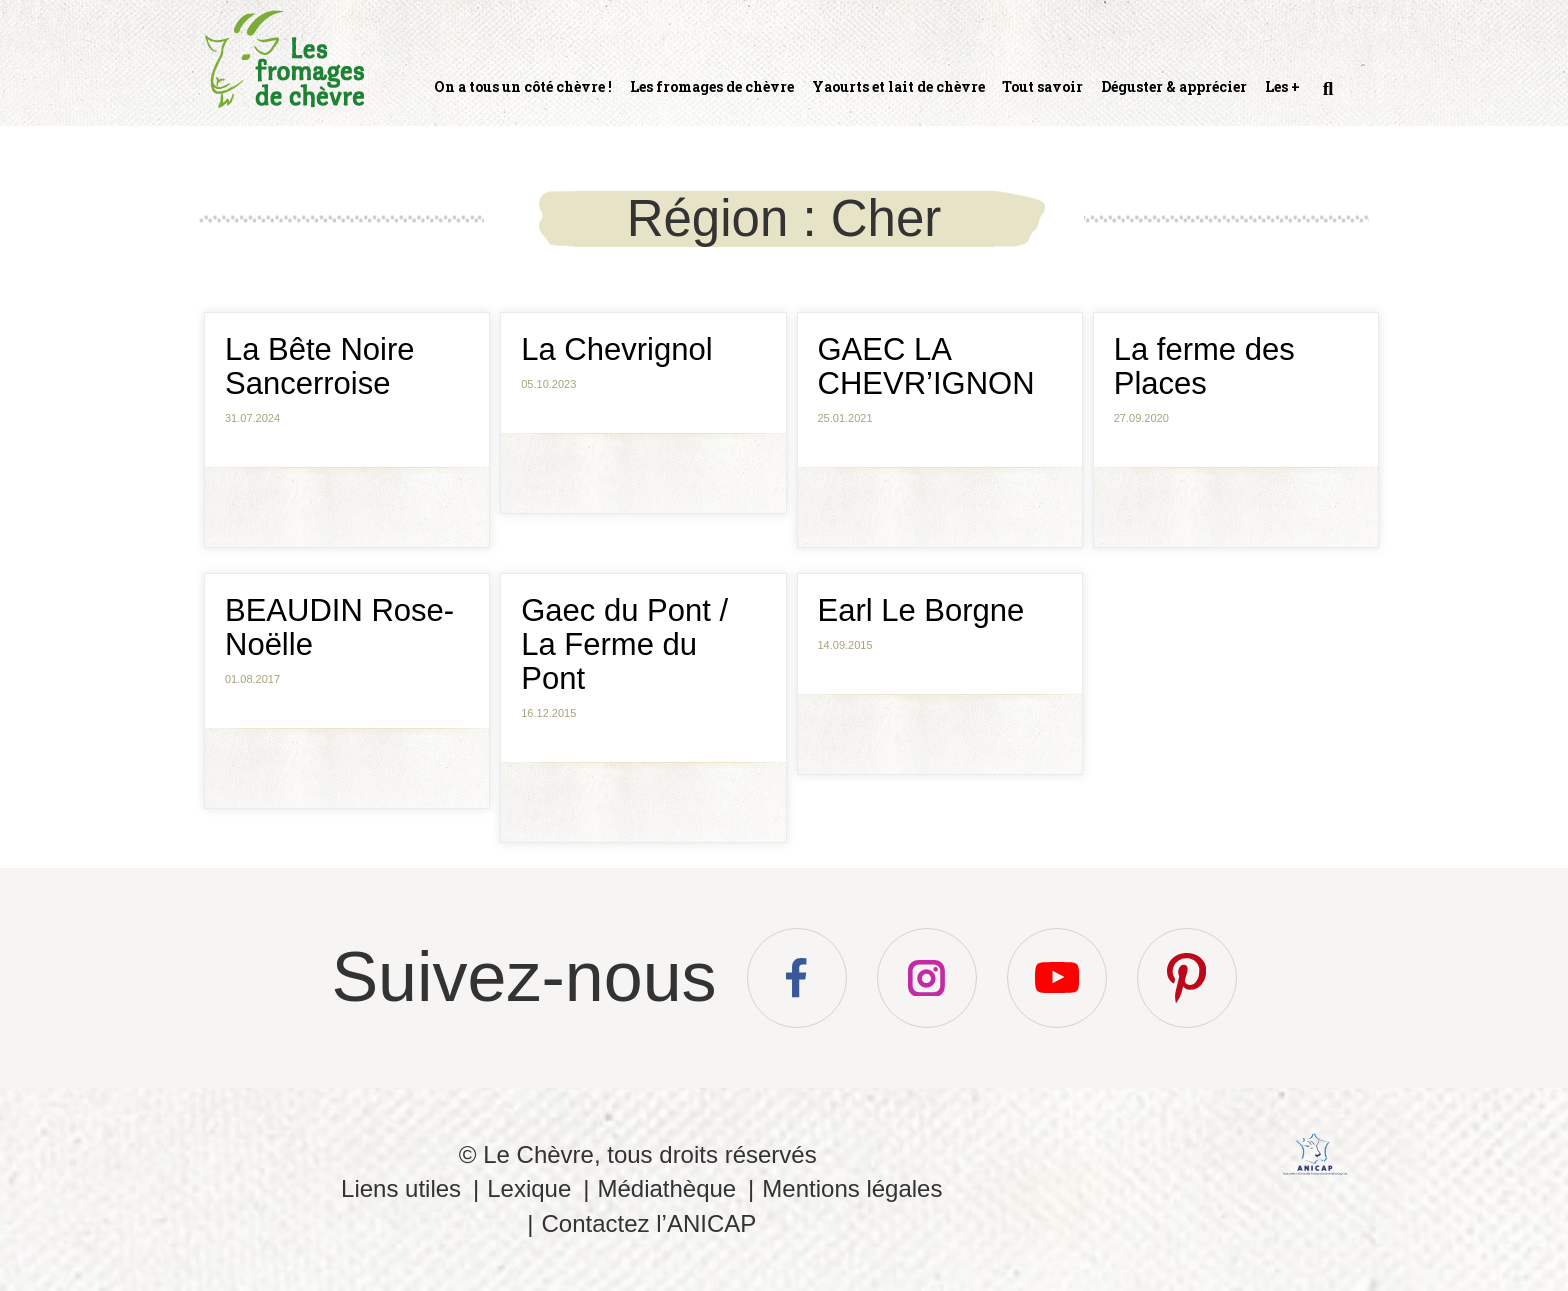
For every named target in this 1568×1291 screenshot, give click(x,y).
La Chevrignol (616, 349)
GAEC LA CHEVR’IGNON (926, 366)
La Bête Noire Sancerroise (320, 366)
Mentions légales (852, 1188)
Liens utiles (401, 1188)
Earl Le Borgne (921, 610)
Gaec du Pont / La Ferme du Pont (624, 644)
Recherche (1326, 97)
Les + (1282, 86)
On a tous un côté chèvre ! (523, 86)
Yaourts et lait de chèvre (898, 86)
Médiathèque (666, 1188)
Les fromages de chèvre (712, 86)
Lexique (529, 1188)
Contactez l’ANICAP (648, 1223)
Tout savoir (1042, 86)
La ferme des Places (1204, 366)
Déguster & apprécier (1174, 86)
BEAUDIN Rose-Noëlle (339, 627)
